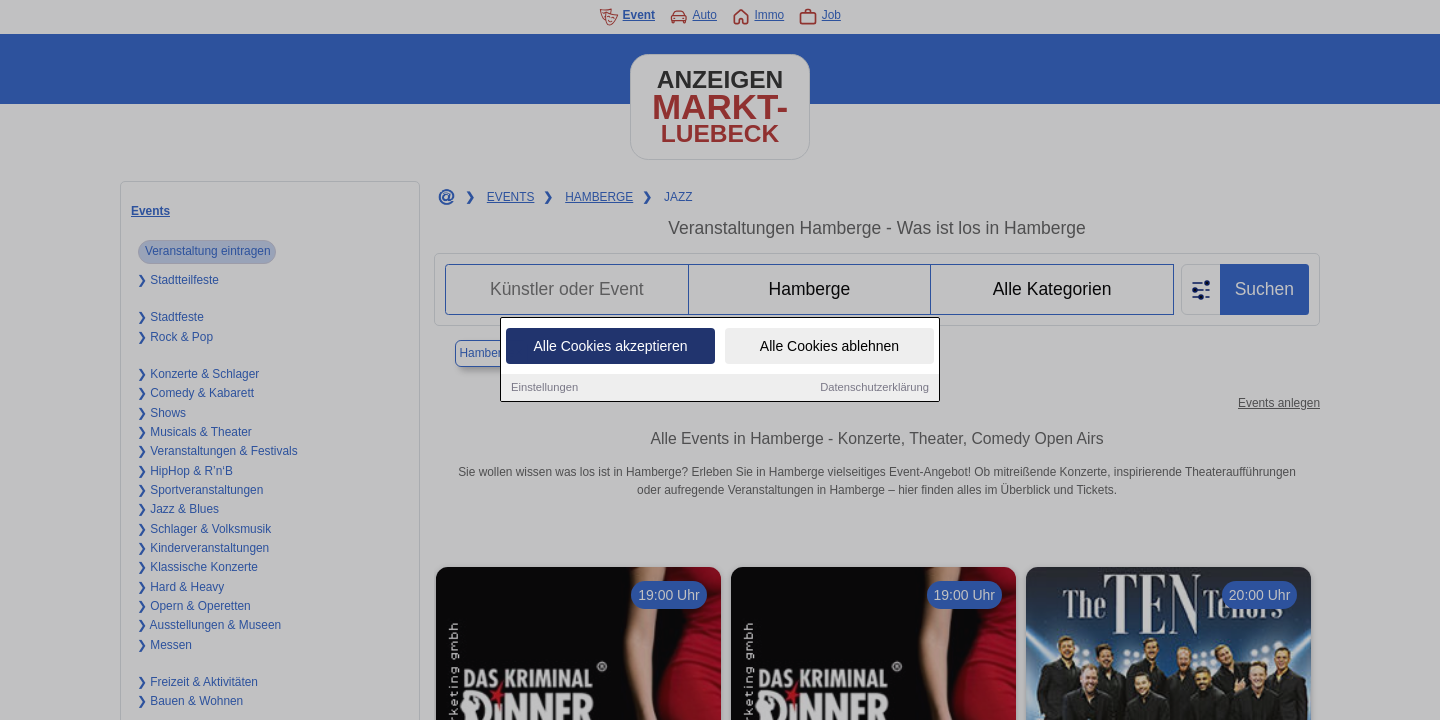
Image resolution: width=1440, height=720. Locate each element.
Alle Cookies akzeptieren (610, 347)
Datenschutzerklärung (874, 388)
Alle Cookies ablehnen (829, 347)
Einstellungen (544, 388)
